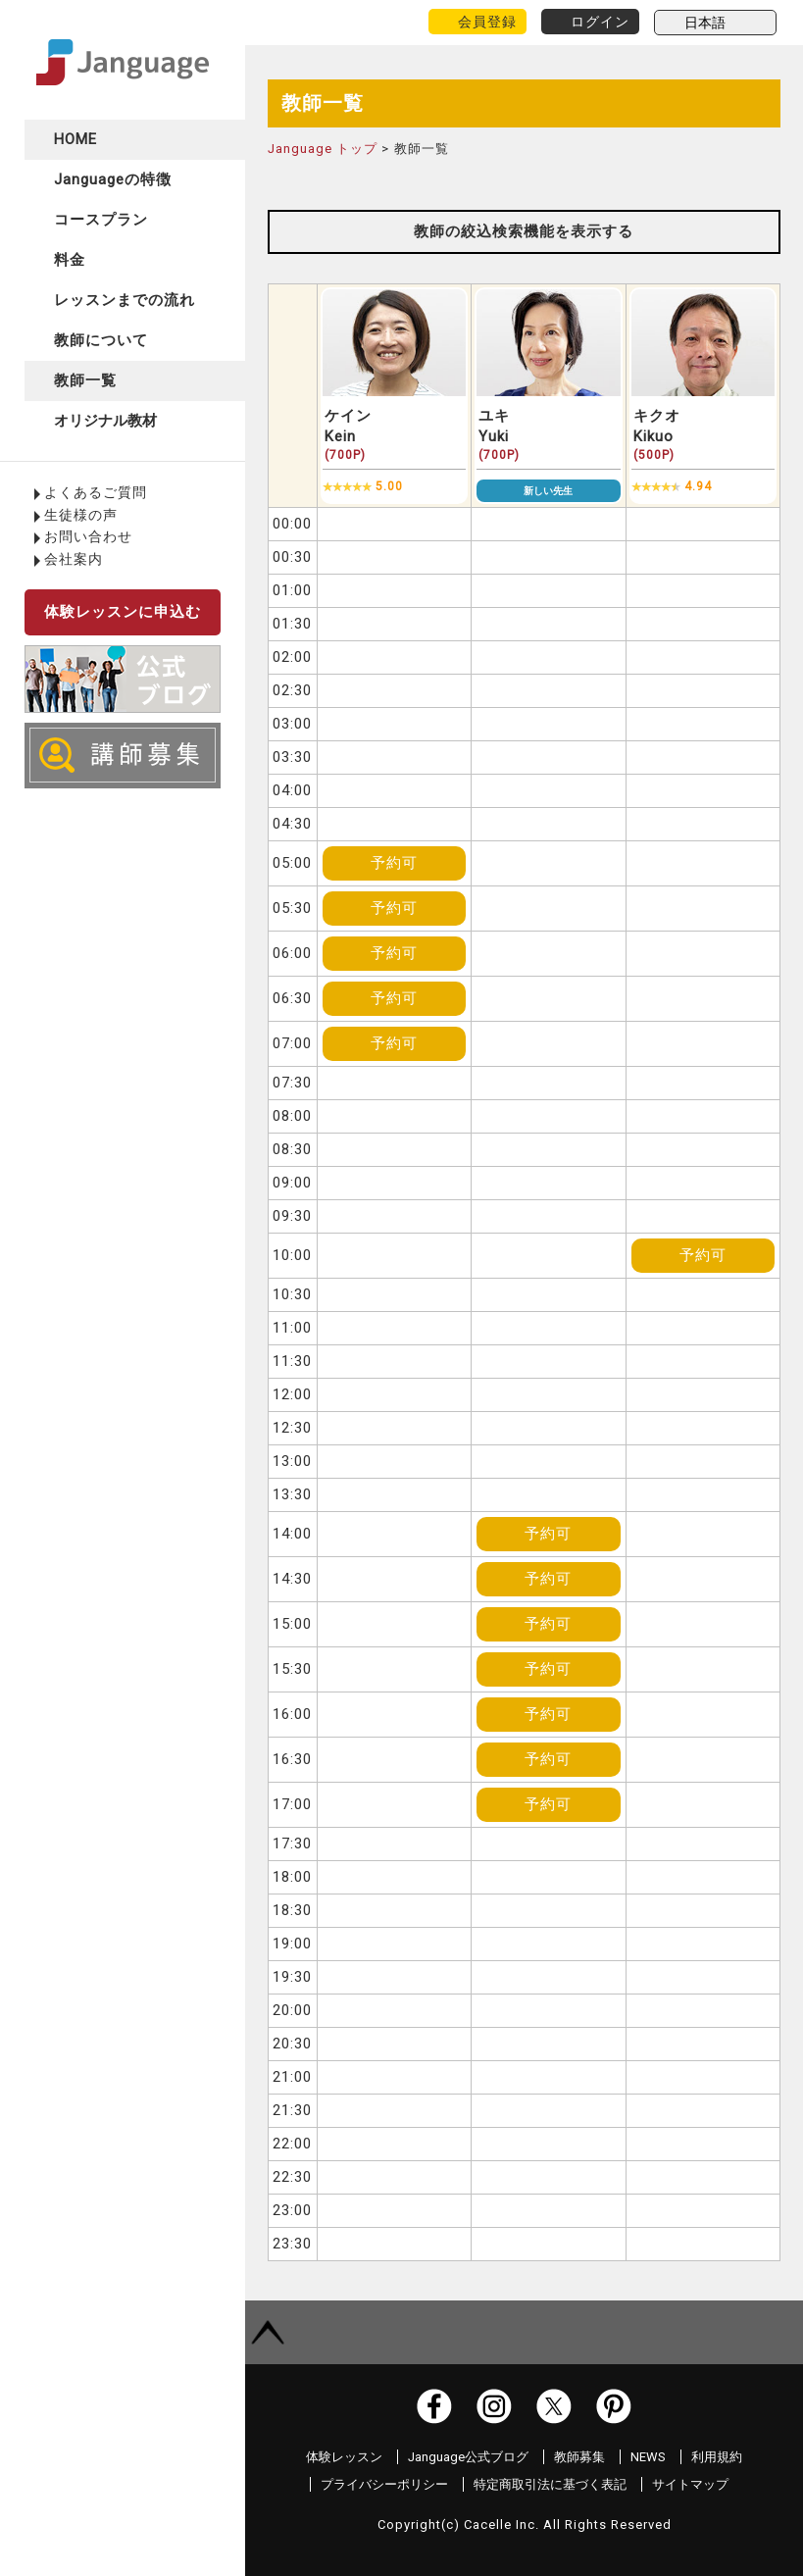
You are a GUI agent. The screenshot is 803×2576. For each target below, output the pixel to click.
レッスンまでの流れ (124, 300)
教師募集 (579, 2457)
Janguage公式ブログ (468, 2457)
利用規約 (716, 2457)
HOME (75, 139)
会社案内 (73, 559)
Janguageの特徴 (113, 179)
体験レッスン (344, 2457)
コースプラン (101, 219)
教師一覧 (85, 380)
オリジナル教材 (105, 420)
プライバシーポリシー (384, 2484)
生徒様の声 (81, 515)
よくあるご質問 (95, 492)
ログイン (600, 21)
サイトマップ (690, 2484)
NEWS (648, 2457)
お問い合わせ (88, 536)
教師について (101, 340)
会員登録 (487, 21)
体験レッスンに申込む (122, 612)
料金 (69, 260)
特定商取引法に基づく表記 (550, 2484)
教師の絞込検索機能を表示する (523, 231)
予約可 (394, 863)
